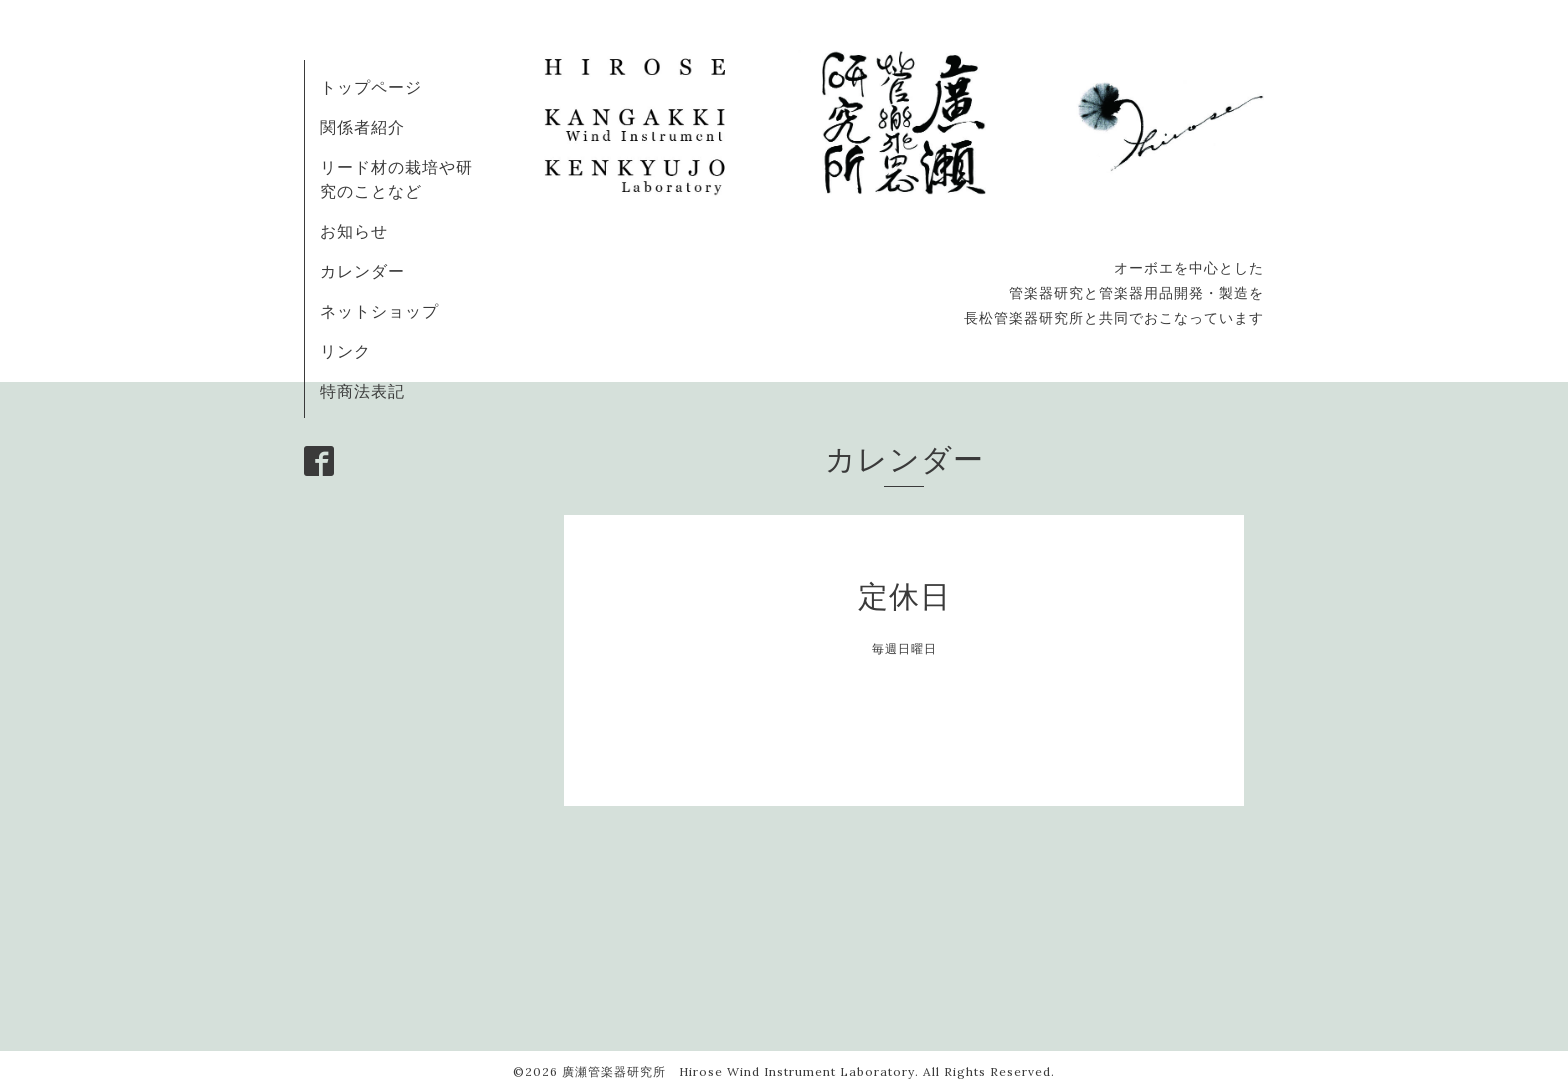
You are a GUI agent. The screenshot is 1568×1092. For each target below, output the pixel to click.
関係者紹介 (362, 127)
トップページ (371, 87)
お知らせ (354, 231)
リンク (345, 351)
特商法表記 (362, 391)
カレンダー (362, 271)
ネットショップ (379, 311)
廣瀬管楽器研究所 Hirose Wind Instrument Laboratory (738, 1071)
